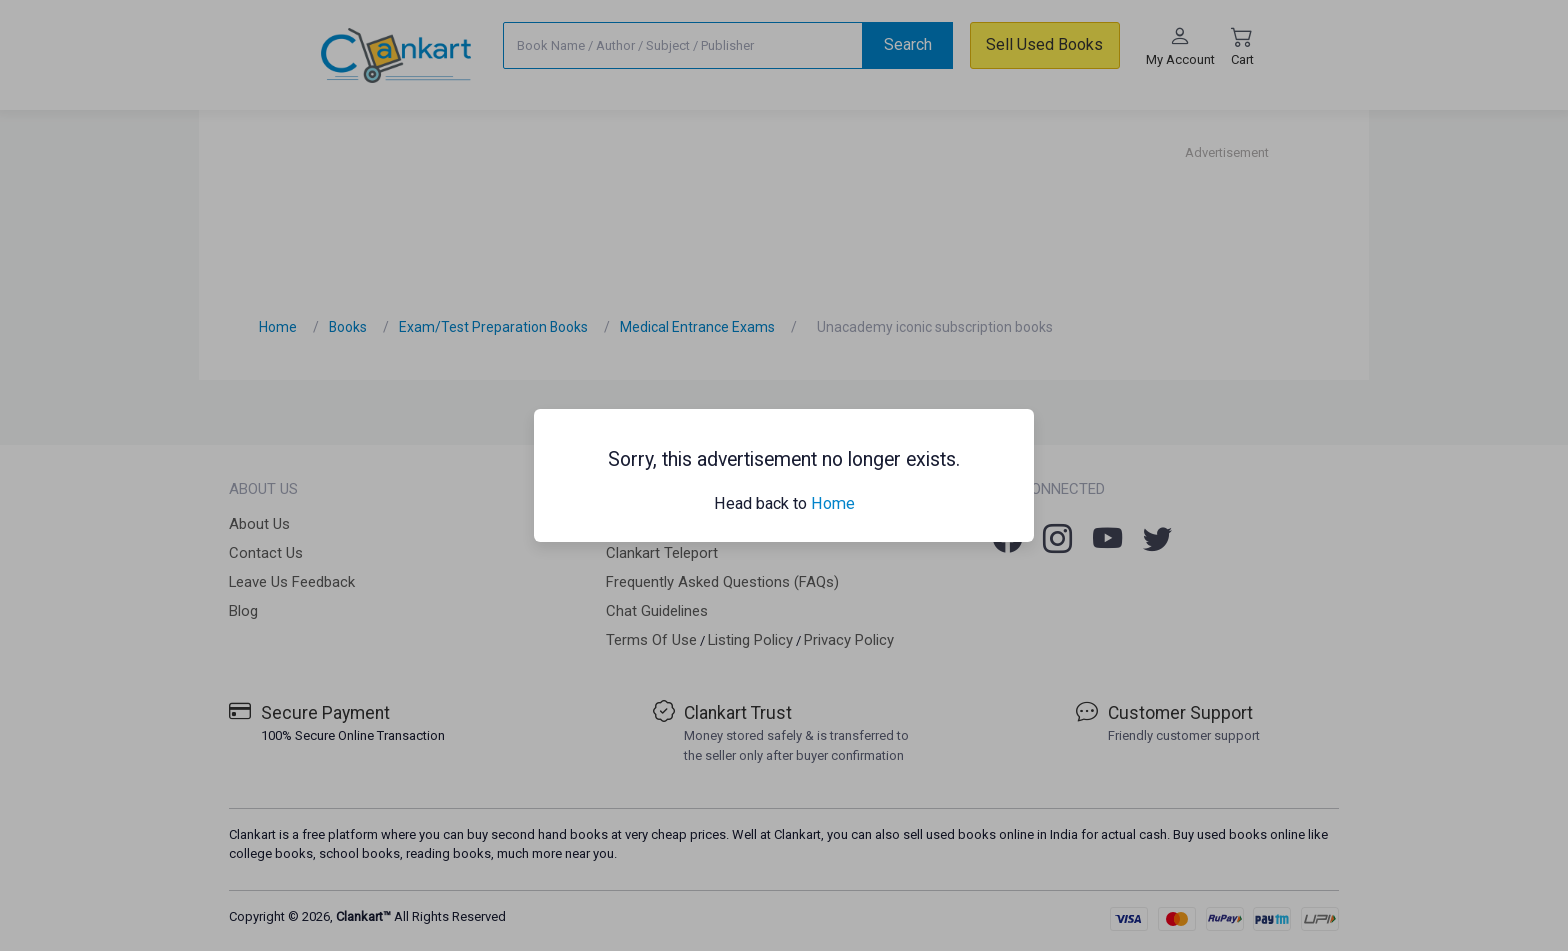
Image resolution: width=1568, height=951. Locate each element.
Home (833, 503)
